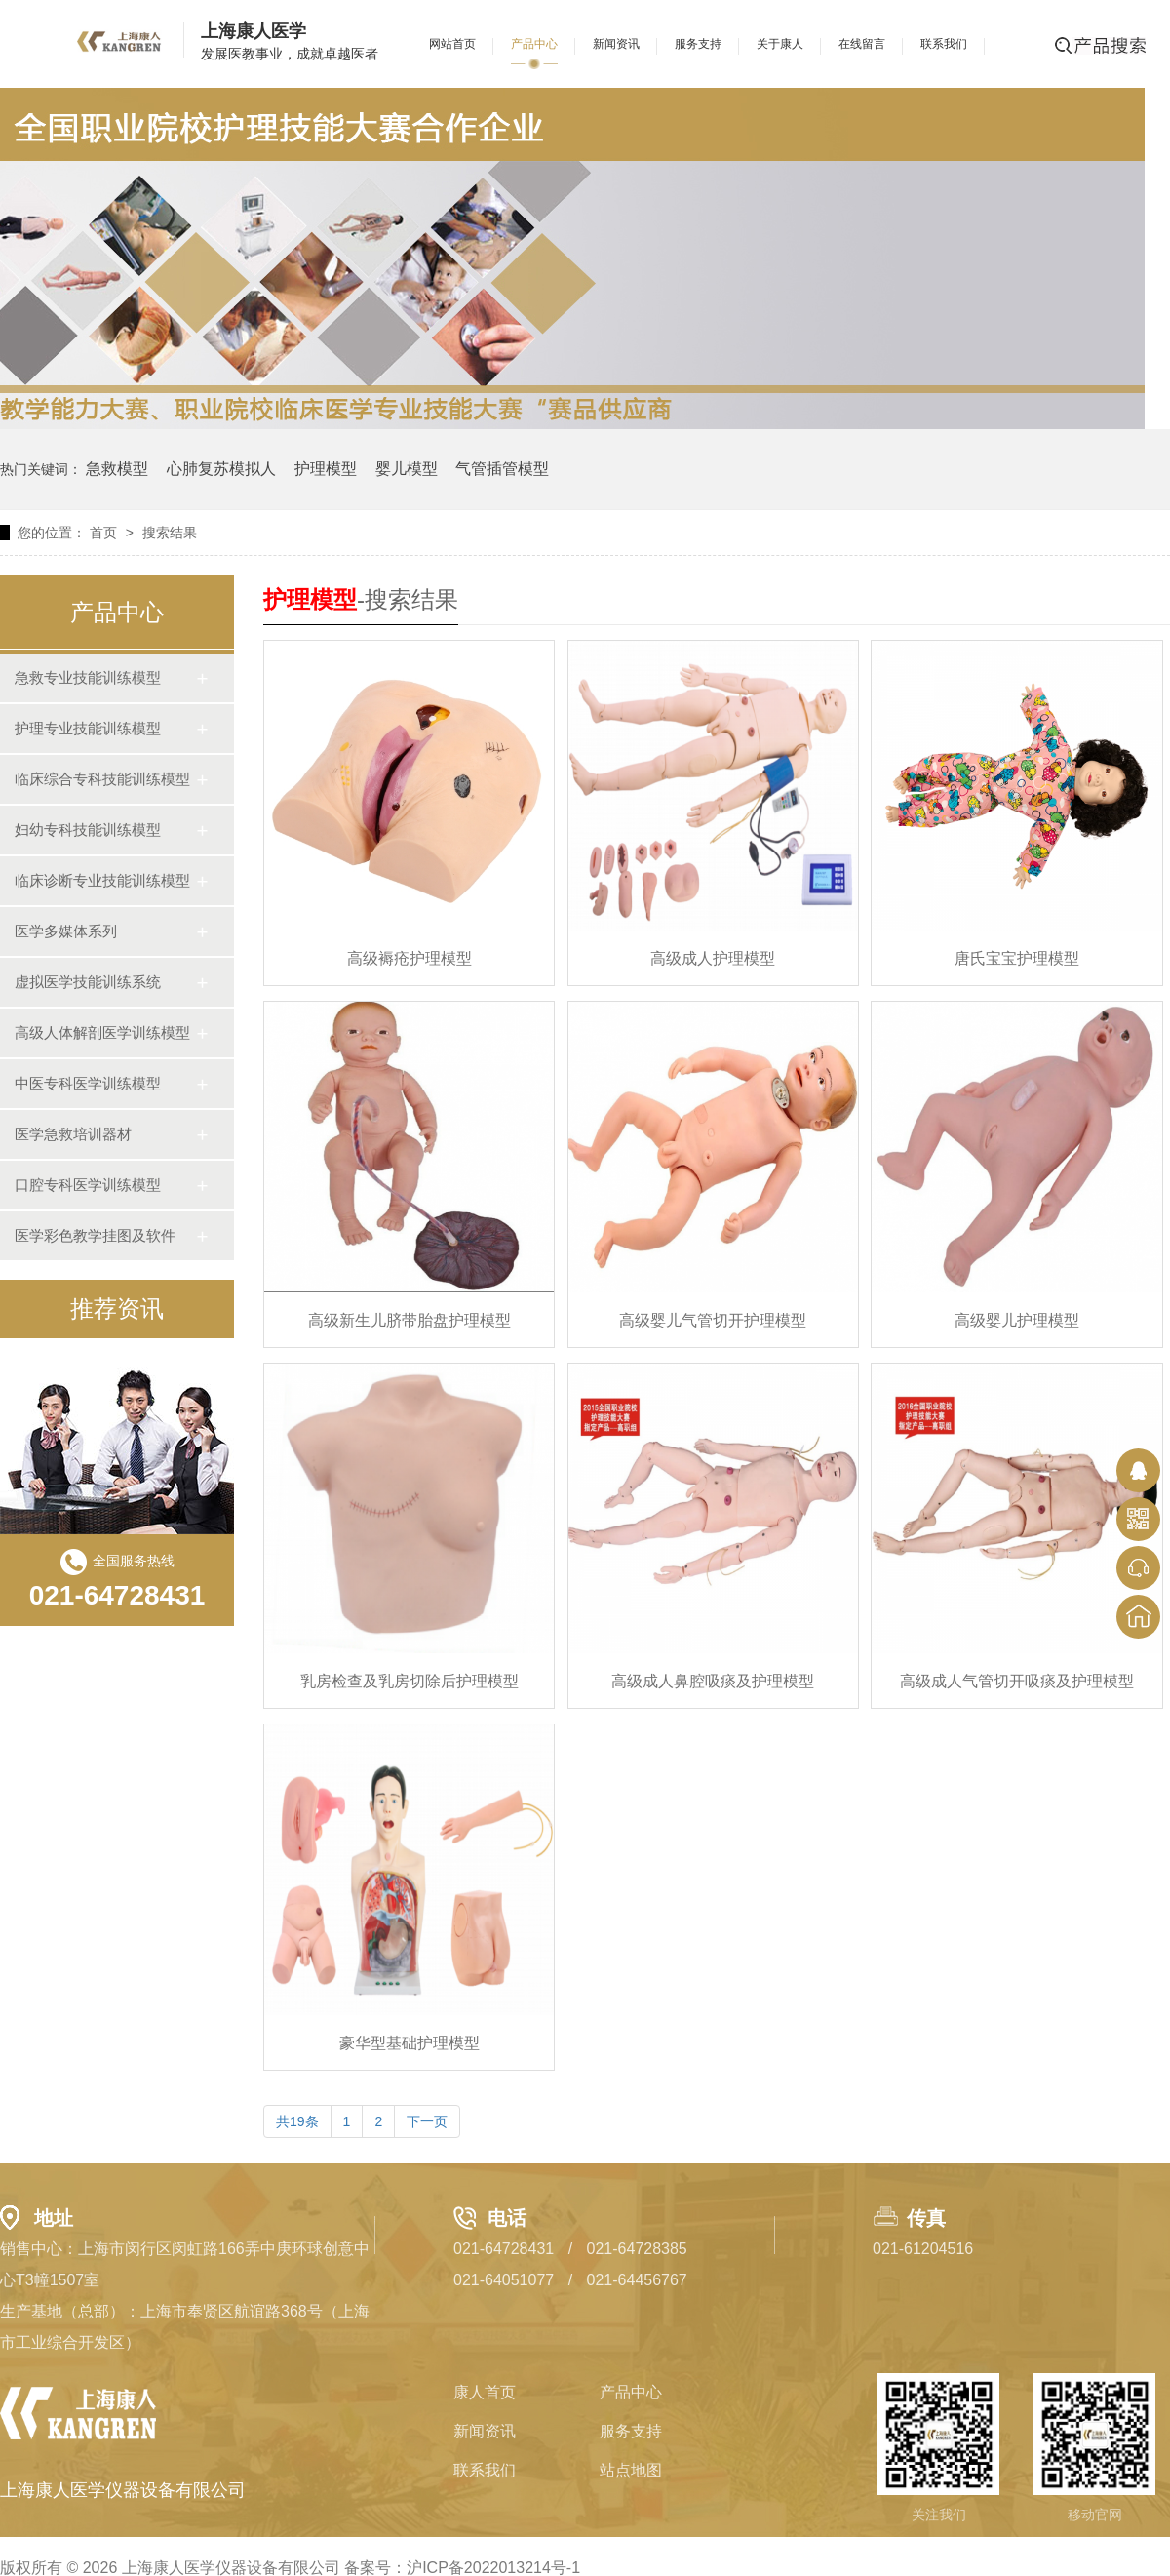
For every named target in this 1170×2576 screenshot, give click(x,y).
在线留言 (861, 44)
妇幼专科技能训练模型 (88, 829)
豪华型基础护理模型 (409, 2043)
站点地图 (631, 2470)
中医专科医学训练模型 (88, 1083)
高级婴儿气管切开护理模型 (712, 1320)
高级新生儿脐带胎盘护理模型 (409, 1320)
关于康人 (780, 44)
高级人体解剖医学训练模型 (102, 1032)
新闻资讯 (616, 44)
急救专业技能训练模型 (88, 677)
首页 (103, 532)
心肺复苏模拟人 (221, 468)
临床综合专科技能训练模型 (102, 779)
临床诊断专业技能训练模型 (102, 880)
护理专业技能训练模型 (88, 728)
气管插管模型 (502, 468)
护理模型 (325, 468)
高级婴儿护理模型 (1017, 1320)
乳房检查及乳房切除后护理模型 (409, 1681)
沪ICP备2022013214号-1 (493, 2567)
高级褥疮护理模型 (409, 958)
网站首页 (452, 44)
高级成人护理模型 (712, 958)
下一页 (427, 2121)
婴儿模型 (406, 468)
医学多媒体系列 (66, 931)
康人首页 (484, 2392)
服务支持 (698, 44)
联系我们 (943, 44)
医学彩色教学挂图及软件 (95, 1235)
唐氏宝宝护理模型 (1017, 958)
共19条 (297, 2121)
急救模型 (117, 468)
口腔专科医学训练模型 (88, 1184)
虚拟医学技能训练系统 (88, 981)
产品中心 (534, 44)
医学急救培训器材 (73, 1134)
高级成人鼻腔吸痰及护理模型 (712, 1681)
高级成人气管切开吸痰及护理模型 (1017, 1681)
